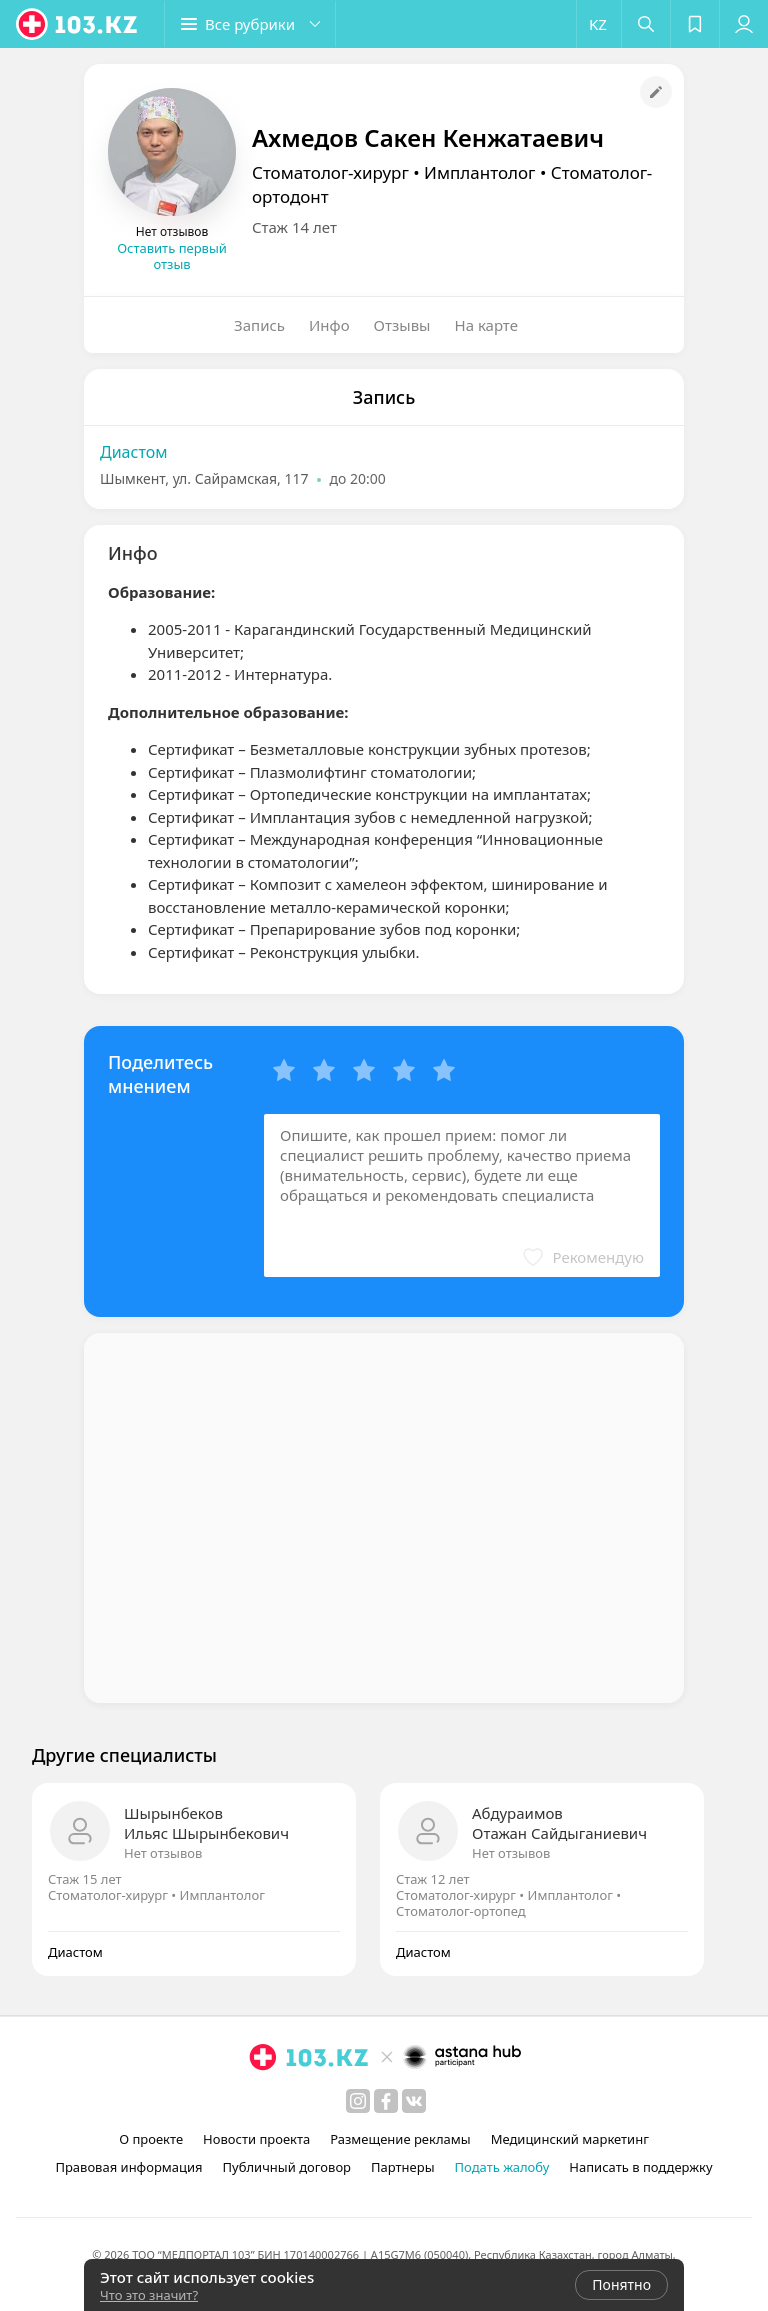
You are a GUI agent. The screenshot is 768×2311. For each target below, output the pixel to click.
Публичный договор (287, 2167)
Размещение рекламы (400, 2139)
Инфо (329, 325)
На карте (486, 325)
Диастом (133, 452)
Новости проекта (256, 2139)
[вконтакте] (414, 2101)
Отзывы (402, 325)
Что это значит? (149, 2295)
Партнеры (403, 2167)
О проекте (151, 2139)
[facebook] (386, 2101)
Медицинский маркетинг (570, 2139)
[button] (250, 24)
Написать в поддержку (640, 2167)
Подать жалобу (502, 2167)
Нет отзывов (163, 1853)
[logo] (78, 24)
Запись (259, 325)
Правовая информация (128, 2167)
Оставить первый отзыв (172, 256)
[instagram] (358, 2101)
